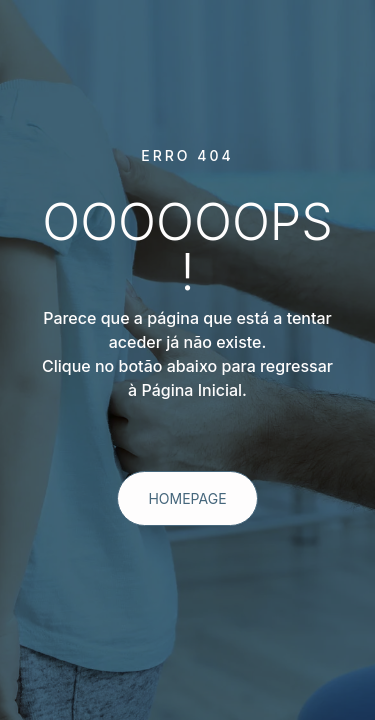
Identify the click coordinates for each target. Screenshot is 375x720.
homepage (187, 498)
